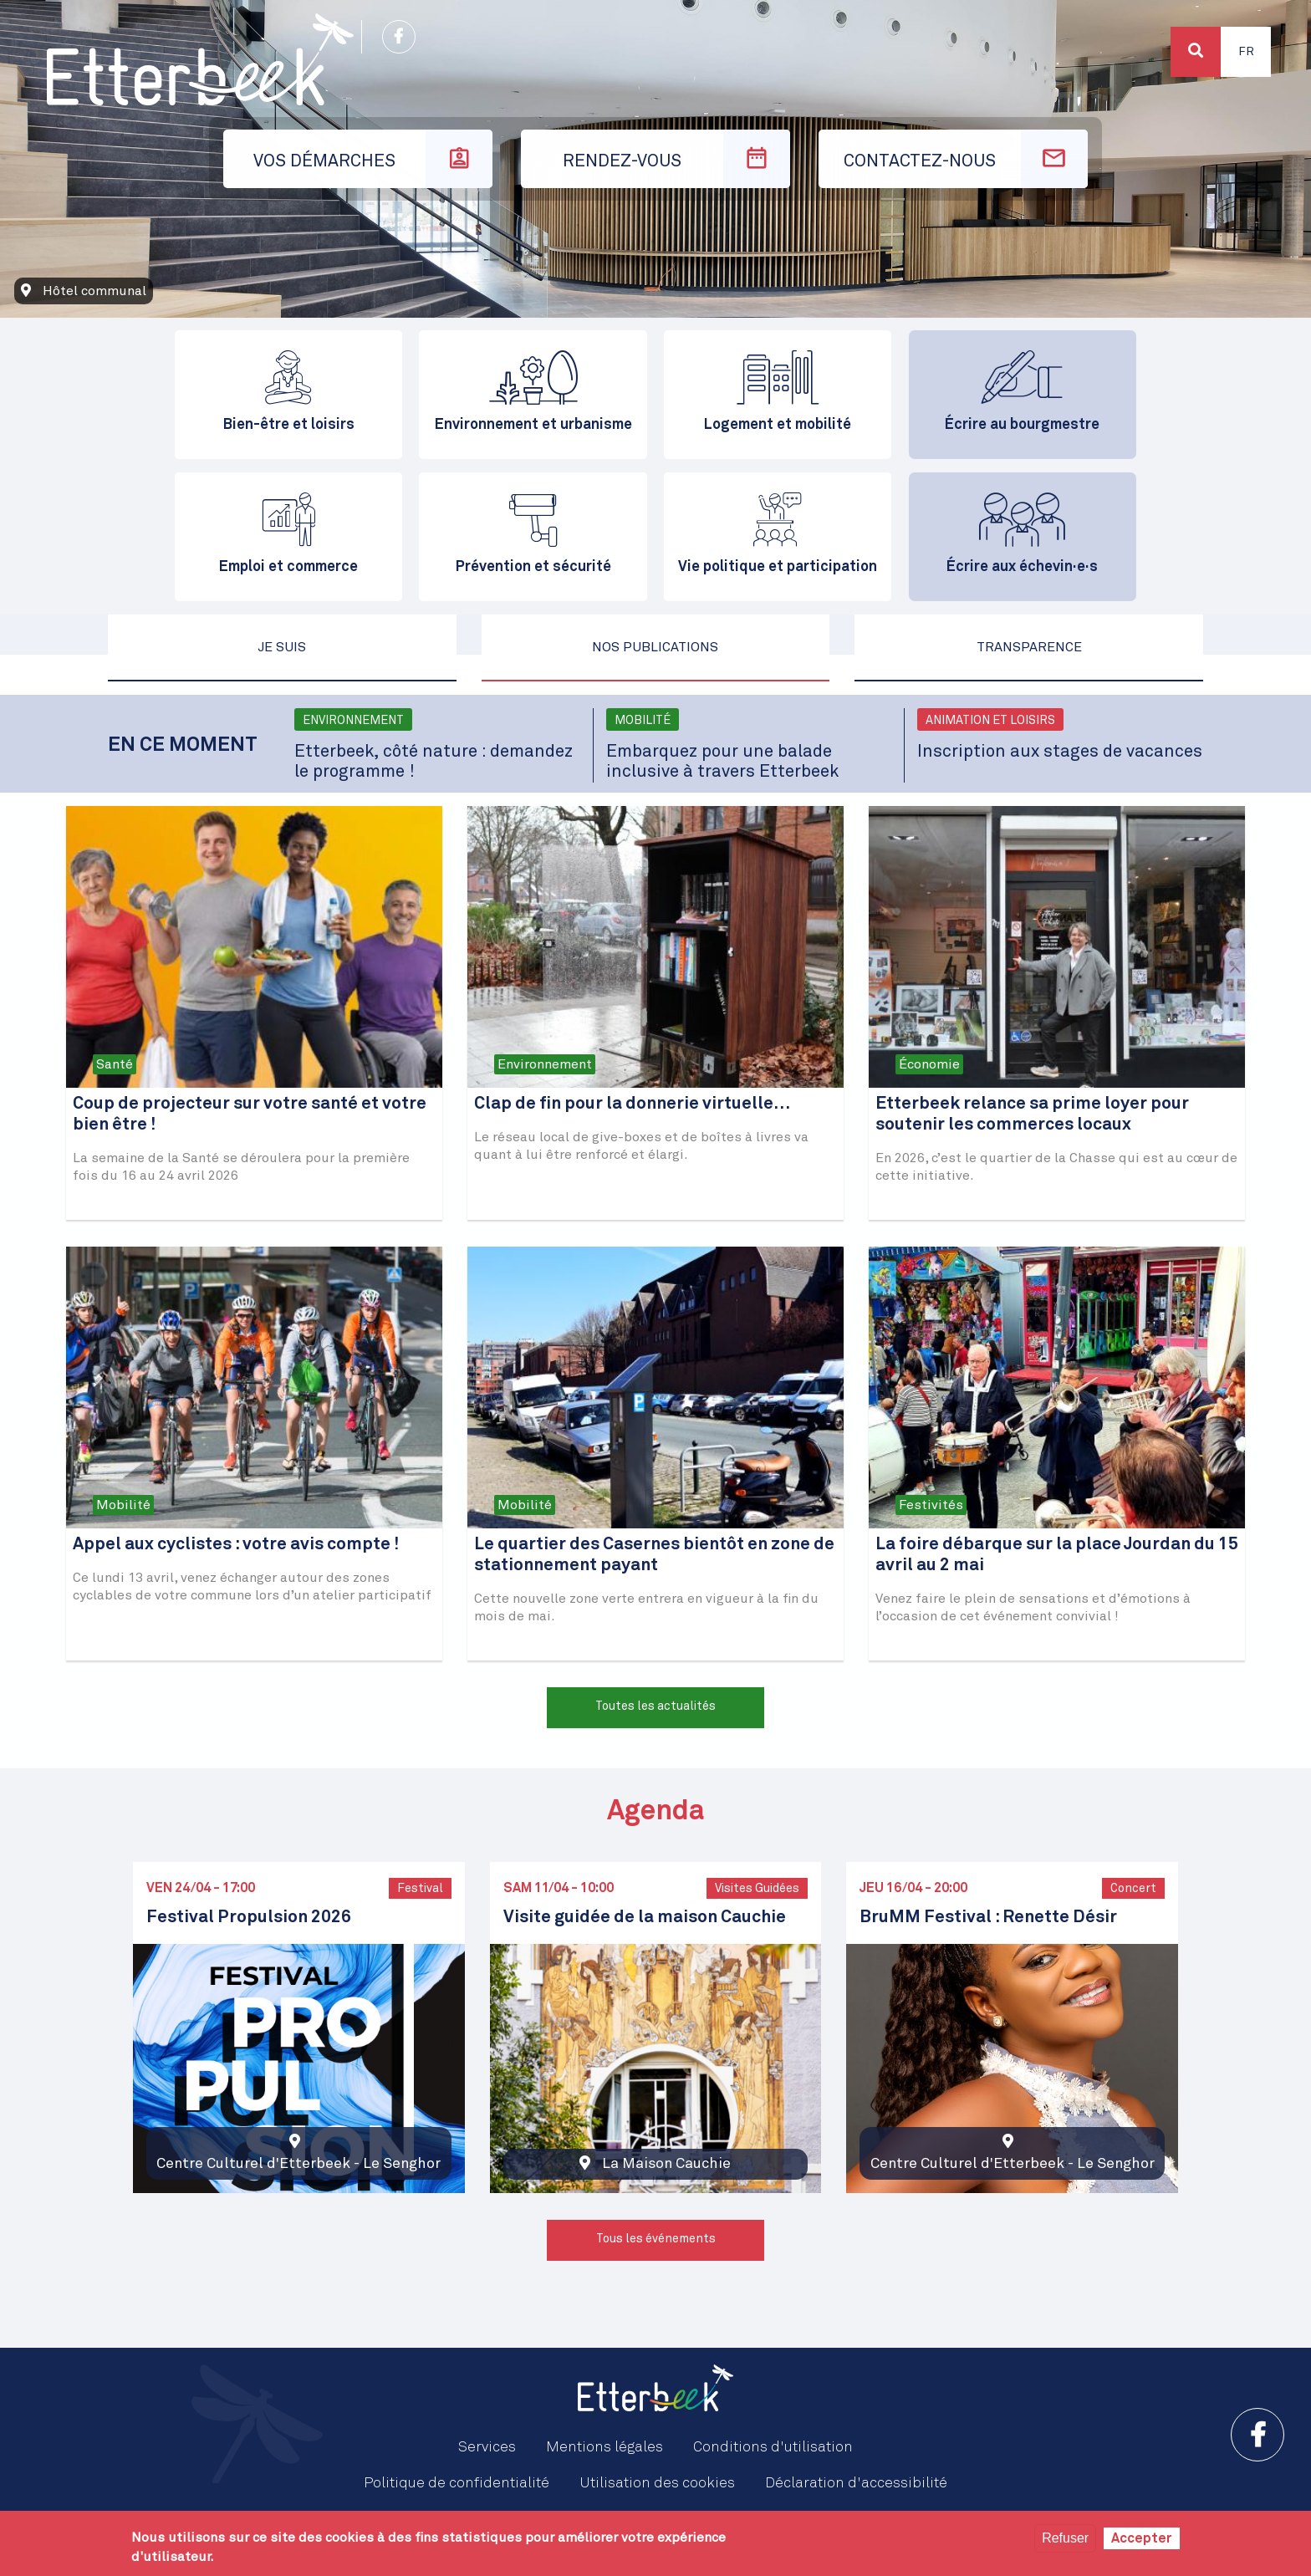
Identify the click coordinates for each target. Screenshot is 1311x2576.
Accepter (1141, 2538)
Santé (114, 1064)
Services (487, 2447)
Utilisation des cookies (657, 2483)
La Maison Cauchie (666, 2163)
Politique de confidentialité (456, 2483)
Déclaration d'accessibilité (856, 2483)
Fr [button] (1246, 52)
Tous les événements (656, 2239)
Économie (929, 1064)
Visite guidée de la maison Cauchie (644, 1917)
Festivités (931, 1505)
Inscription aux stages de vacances (1059, 752)
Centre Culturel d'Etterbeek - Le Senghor (298, 2163)
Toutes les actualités (655, 1706)
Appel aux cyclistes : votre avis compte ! (236, 1544)
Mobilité (643, 721)
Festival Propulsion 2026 (248, 1917)
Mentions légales (604, 2447)
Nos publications (655, 647)
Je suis (282, 647)
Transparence (1029, 647)
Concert (1133, 1889)
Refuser (1065, 2538)
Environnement (353, 721)
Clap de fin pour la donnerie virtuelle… (632, 1104)
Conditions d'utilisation (773, 2447)
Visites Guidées (757, 1889)
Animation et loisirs (990, 721)
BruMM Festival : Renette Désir (988, 1917)
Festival (420, 1889)
